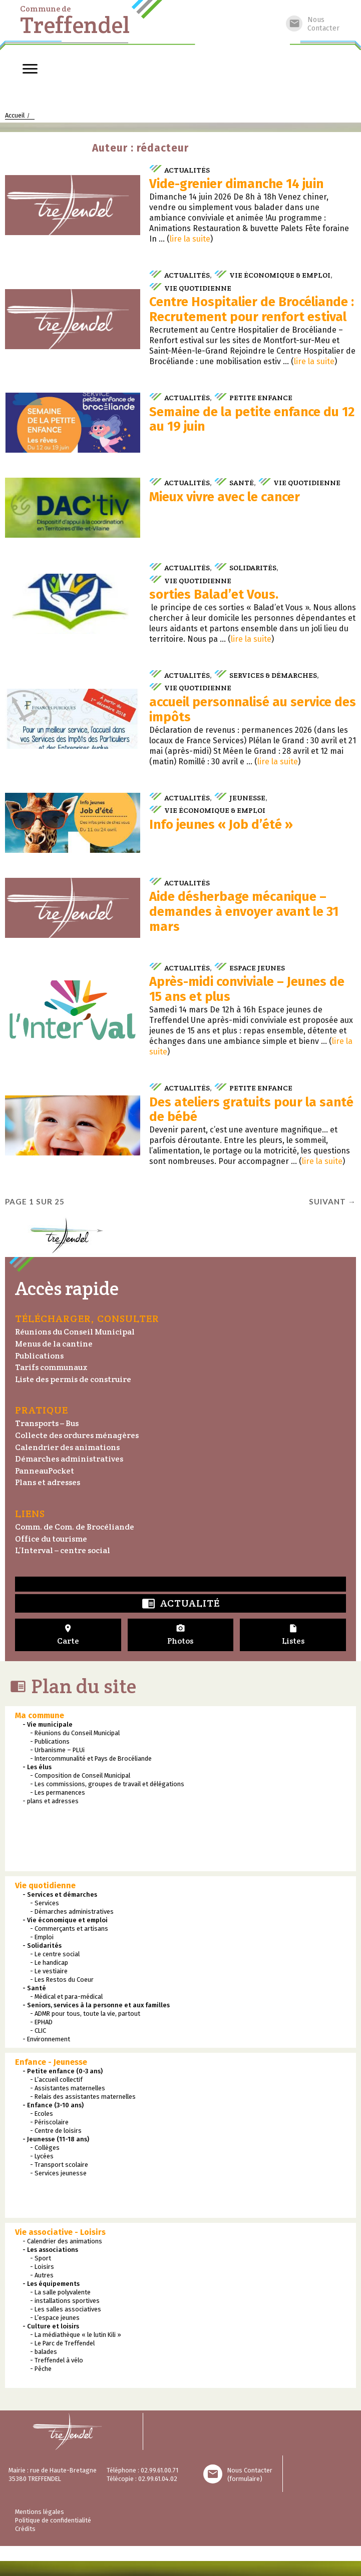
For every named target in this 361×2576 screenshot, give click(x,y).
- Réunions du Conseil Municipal (75, 1733)
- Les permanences (57, 1792)
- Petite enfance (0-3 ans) (63, 2071)
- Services (44, 1903)
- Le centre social (55, 1954)
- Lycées (42, 2156)
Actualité (181, 1604)
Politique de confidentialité (53, 2520)
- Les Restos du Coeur (62, 1979)
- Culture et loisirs (51, 2326)
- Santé (34, 1988)
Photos (180, 1635)
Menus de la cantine (54, 1344)
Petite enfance (260, 397)
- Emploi (42, 1937)
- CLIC (38, 2030)
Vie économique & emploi (279, 275)
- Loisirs (42, 2266)
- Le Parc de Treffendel (62, 2343)
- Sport (40, 2258)
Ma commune (39, 1715)
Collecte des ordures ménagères (77, 1435)
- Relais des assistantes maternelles (83, 2096)
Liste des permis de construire (73, 1379)
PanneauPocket (44, 1471)
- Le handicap (49, 1962)
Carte (68, 1635)
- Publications (50, 1741)
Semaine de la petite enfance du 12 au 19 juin (251, 419)
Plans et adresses (47, 1482)
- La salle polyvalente (60, 2292)
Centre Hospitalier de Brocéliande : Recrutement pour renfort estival (251, 309)
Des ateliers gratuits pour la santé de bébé (251, 1109)
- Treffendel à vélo (56, 2360)
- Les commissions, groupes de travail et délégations (107, 1784)
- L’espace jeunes (55, 2317)
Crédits (25, 2528)
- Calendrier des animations (62, 2241)
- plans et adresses (51, 1801)
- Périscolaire (49, 2122)
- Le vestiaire (49, 1971)
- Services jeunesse (58, 2173)
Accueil (15, 115)
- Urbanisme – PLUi (57, 1750)
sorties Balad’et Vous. (213, 594)
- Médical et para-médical (66, 1996)
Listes (292, 1635)
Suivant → (332, 1201)
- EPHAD (41, 2022)
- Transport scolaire (59, 2164)
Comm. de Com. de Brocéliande (74, 1527)
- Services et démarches (60, 1894)
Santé (241, 482)
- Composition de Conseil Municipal (80, 1775)
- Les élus (37, 1767)
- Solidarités (42, 1945)
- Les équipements (51, 2283)
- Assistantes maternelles (67, 2088)
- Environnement (46, 2039)
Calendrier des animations (67, 1447)
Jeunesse (247, 797)
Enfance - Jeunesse (51, 2062)
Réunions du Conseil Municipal (75, 1332)
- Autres (42, 2275)
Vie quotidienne (197, 288)
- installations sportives (65, 2300)
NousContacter (312, 24)
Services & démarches (273, 675)
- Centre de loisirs (56, 2130)
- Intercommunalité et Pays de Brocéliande (91, 1758)
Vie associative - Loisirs (60, 2232)
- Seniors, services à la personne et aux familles (96, 2005)
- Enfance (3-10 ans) (53, 2105)
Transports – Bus (47, 1423)
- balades (43, 2351)
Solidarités (252, 567)
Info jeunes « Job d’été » (221, 824)
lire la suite (190, 239)
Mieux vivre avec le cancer (224, 497)
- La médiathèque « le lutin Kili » (75, 2334)
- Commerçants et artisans (69, 1928)
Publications (39, 1356)
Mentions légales (39, 2511)
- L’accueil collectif (56, 2079)
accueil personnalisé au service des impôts (252, 709)
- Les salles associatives (65, 2309)
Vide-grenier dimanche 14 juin (236, 184)
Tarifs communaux (51, 1367)
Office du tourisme (51, 1539)
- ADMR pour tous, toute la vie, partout (85, 2013)
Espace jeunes (257, 967)
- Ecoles (41, 2113)
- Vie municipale (48, 1724)
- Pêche (41, 2368)
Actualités (187, 170)
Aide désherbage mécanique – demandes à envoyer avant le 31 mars (243, 911)
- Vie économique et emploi (65, 1920)
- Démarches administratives (72, 1911)
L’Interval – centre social (62, 1550)
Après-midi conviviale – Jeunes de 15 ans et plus (246, 989)
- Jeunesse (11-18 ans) (56, 2139)
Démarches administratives (69, 1459)
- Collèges (45, 2147)
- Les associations (50, 2249)
